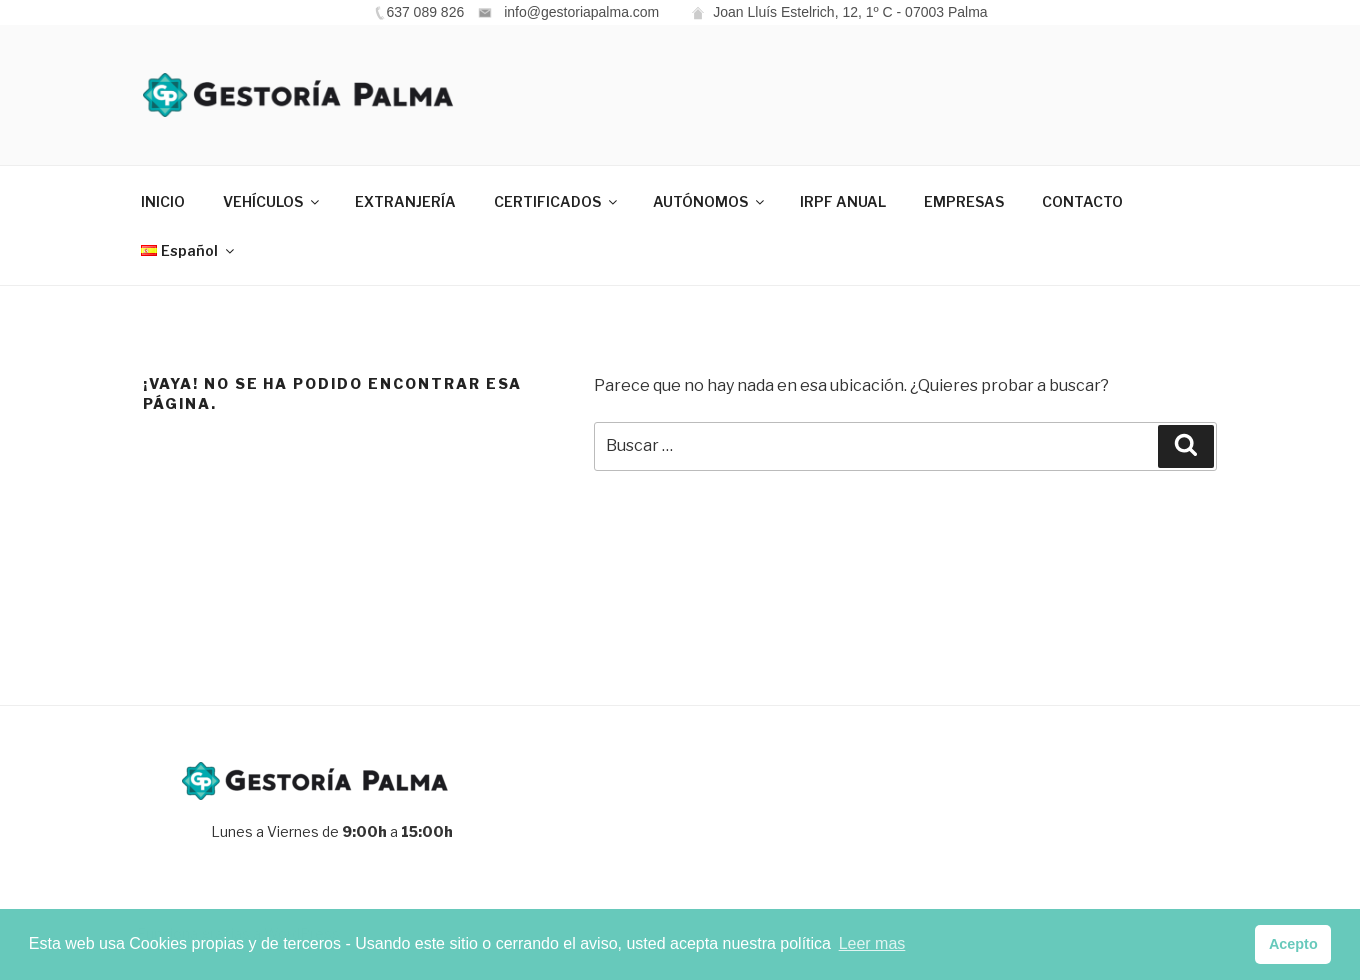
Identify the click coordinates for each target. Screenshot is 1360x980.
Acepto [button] (1293, 944)
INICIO (163, 201)
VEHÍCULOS (272, 201)
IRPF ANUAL (843, 201)
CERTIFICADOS (557, 201)
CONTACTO (1082, 201)
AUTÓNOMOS (710, 201)
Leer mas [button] (872, 943)
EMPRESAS (964, 201)
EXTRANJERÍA (405, 201)
